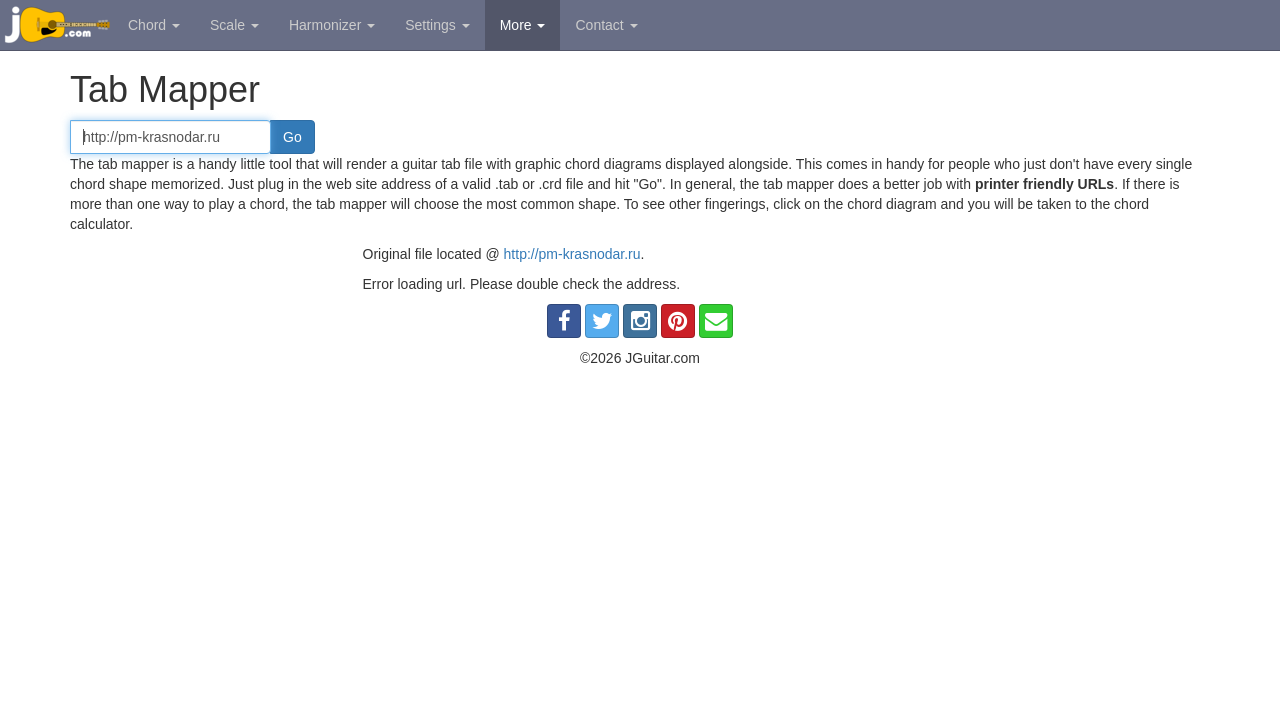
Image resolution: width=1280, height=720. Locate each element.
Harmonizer (332, 25)
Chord (154, 25)
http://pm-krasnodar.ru (572, 254)
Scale (234, 25)
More (523, 25)
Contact (606, 25)
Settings (437, 25)
